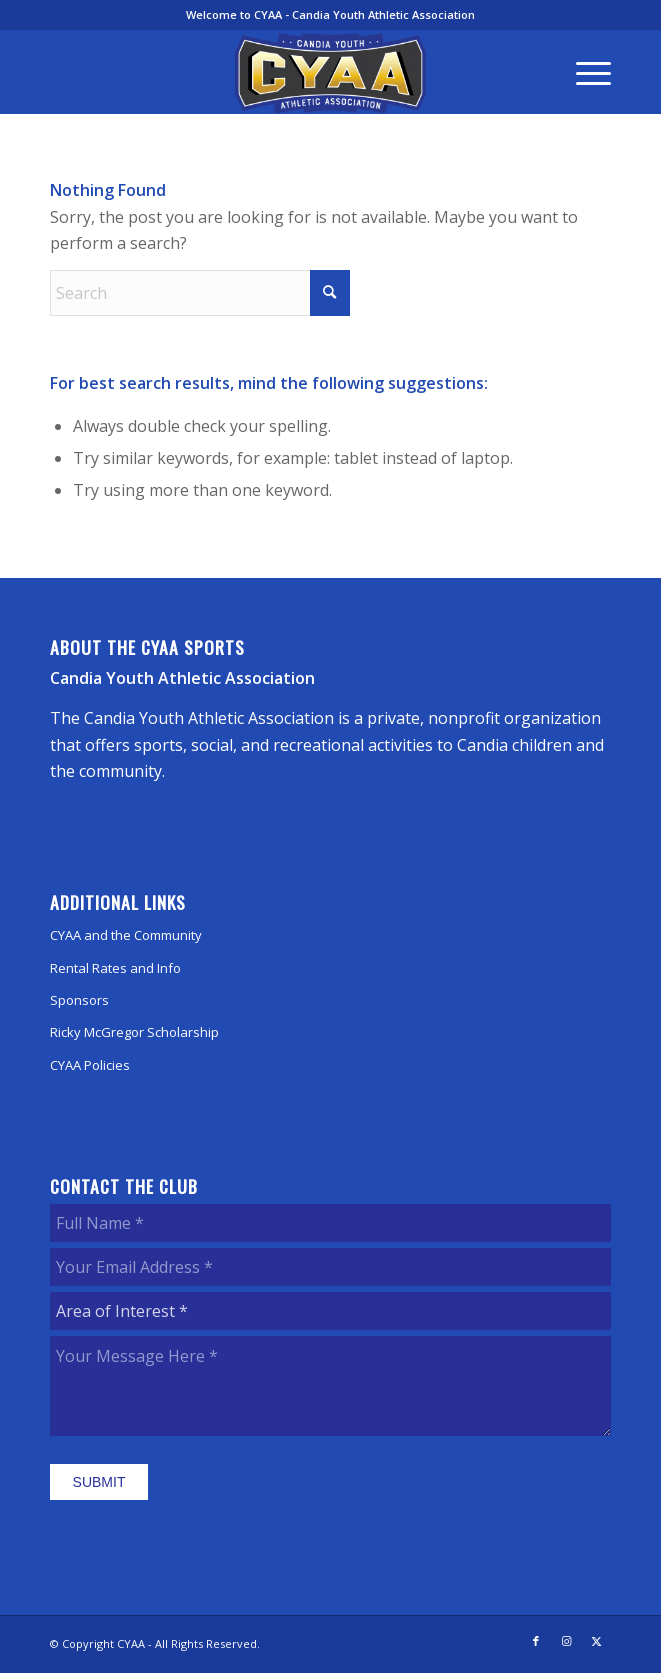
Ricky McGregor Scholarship (134, 1032)
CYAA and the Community (126, 935)
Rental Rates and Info (115, 968)
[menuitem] (583, 72)
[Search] (200, 293)
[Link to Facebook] (536, 1641)
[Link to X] (596, 1641)
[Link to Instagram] (566, 1641)
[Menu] (583, 72)
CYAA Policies (90, 1065)
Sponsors (79, 1000)
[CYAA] (330, 73)
